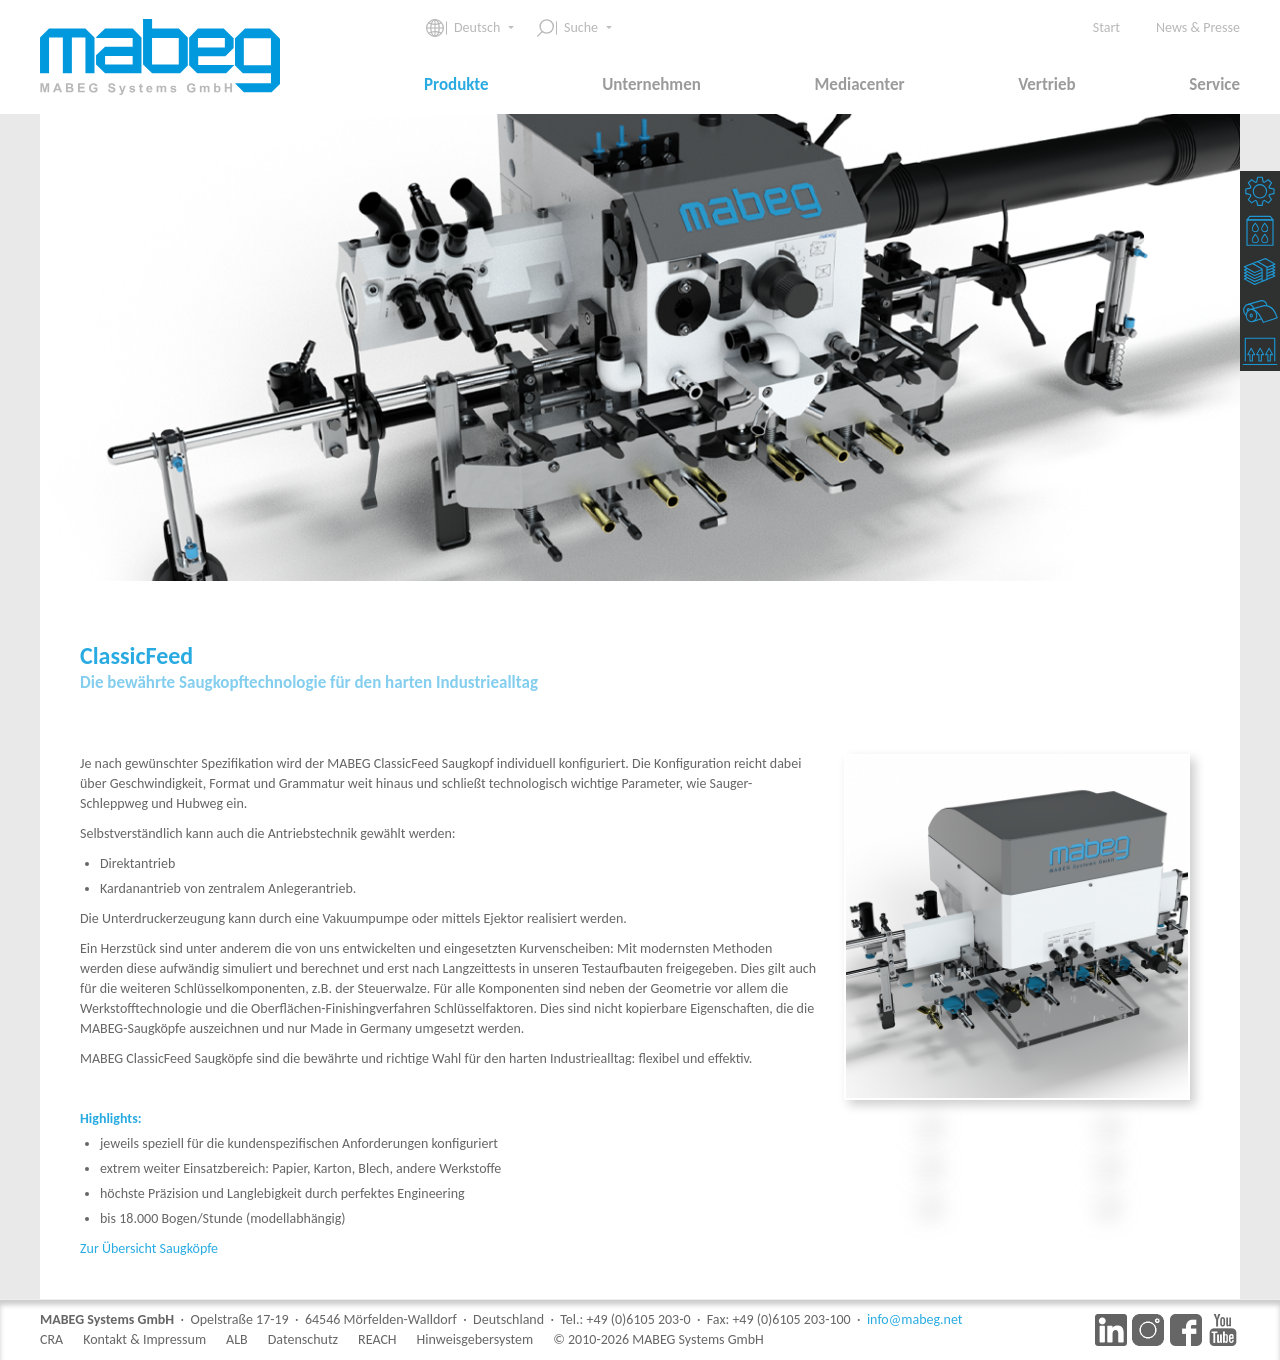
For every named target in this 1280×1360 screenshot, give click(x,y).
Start (1106, 27)
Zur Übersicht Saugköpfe (149, 1248)
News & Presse (1198, 27)
